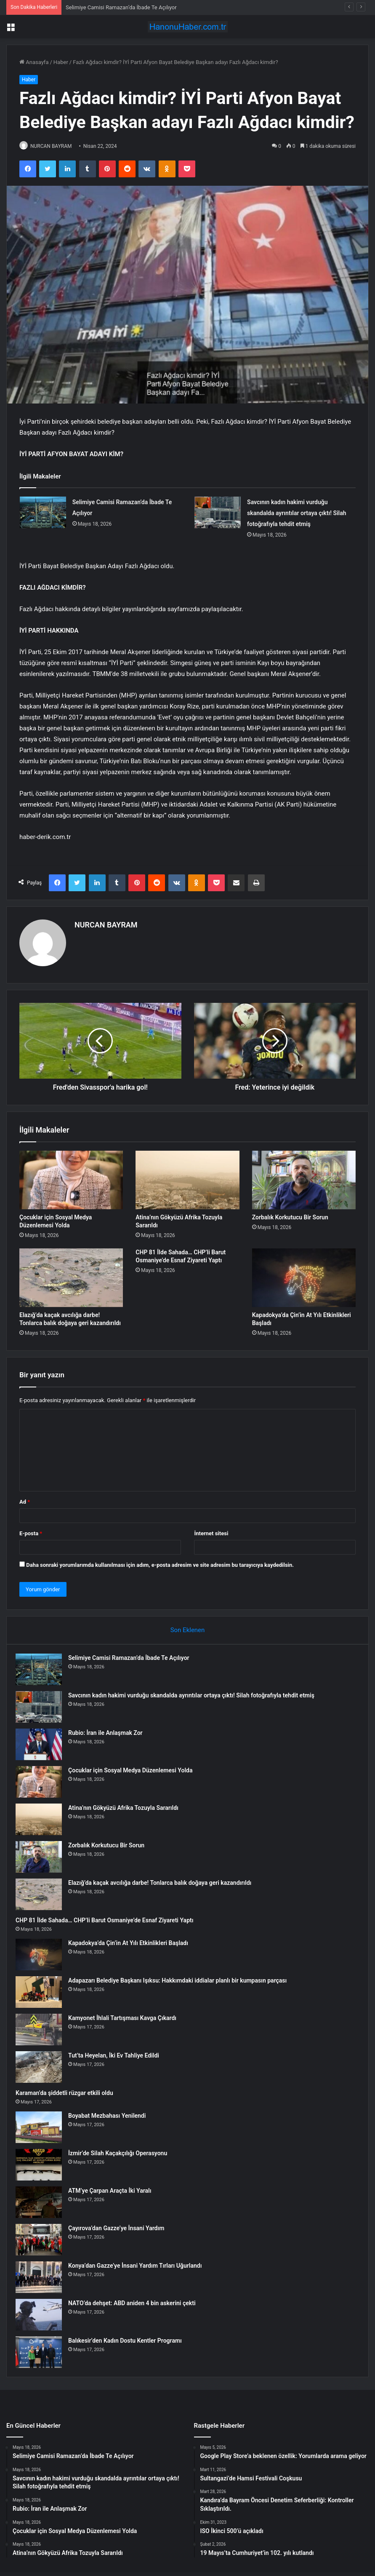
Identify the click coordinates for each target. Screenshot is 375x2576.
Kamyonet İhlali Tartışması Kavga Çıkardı (126, 2018)
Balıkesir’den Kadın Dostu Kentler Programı (129, 2340)
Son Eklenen (187, 1626)
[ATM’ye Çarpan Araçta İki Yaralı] (42, 2202)
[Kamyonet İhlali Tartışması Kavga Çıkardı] (42, 2029)
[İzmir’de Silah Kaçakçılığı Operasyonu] (42, 2165)
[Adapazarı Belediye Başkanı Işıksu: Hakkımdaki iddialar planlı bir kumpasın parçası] (42, 1992)
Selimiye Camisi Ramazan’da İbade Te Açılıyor (121, 7)
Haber (60, 62)
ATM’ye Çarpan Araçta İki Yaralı (113, 2190)
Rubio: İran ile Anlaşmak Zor (109, 1732)
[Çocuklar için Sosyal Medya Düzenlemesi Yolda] (71, 1176)
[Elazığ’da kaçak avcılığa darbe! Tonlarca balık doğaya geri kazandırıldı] (71, 1274)
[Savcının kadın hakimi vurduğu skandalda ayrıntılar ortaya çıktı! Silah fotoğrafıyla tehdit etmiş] (217, 513)
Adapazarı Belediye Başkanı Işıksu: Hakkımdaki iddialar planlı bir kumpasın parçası (181, 1980)
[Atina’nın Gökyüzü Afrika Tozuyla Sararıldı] (187, 1176)
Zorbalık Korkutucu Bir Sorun (290, 1214)
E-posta (30, 1529)
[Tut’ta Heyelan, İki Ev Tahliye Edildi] (42, 2067)
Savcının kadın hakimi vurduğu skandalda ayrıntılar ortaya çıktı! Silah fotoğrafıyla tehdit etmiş (296, 513)
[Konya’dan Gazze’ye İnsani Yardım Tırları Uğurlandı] (42, 2277)
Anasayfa (33, 62)
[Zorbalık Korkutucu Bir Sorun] (304, 1176)
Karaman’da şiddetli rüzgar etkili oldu (68, 2093)
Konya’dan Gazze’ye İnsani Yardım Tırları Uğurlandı (138, 2265)
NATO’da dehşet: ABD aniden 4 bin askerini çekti (135, 2303)
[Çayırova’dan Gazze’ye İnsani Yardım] (42, 2239)
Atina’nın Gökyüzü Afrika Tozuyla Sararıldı (127, 1807)
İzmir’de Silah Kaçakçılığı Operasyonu (121, 2153)
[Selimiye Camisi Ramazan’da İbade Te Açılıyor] (43, 513)
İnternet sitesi (211, 1529)
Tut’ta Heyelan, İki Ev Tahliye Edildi (117, 2055)
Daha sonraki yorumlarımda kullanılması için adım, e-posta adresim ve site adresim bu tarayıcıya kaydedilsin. (160, 1561)
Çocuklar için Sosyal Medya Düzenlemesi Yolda (134, 1770)
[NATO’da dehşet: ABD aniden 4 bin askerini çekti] (42, 2314)
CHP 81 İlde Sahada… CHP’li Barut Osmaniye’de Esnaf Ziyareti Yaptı (108, 1920)
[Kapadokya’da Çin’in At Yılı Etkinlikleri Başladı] (304, 1274)
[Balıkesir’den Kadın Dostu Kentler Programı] (42, 2352)
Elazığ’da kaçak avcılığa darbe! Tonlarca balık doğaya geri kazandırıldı (163, 1882)
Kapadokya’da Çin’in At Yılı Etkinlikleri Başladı (132, 1943)
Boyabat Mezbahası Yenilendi (110, 2115)
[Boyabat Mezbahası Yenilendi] (42, 2127)
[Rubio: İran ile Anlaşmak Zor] (42, 1744)
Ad (24, 1498)
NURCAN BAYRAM (56, 146)
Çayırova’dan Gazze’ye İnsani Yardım (120, 2228)
